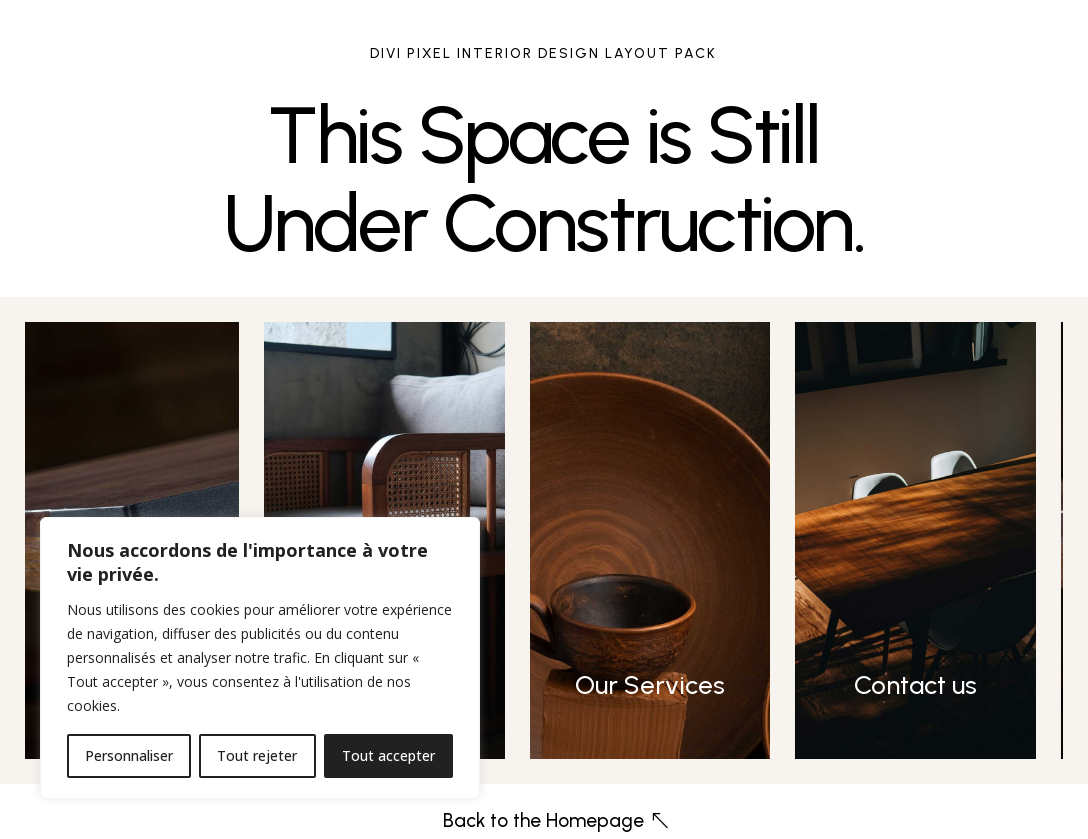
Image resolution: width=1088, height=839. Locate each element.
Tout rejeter (257, 755)
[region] (260, 658)
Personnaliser (129, 755)
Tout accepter (388, 755)
